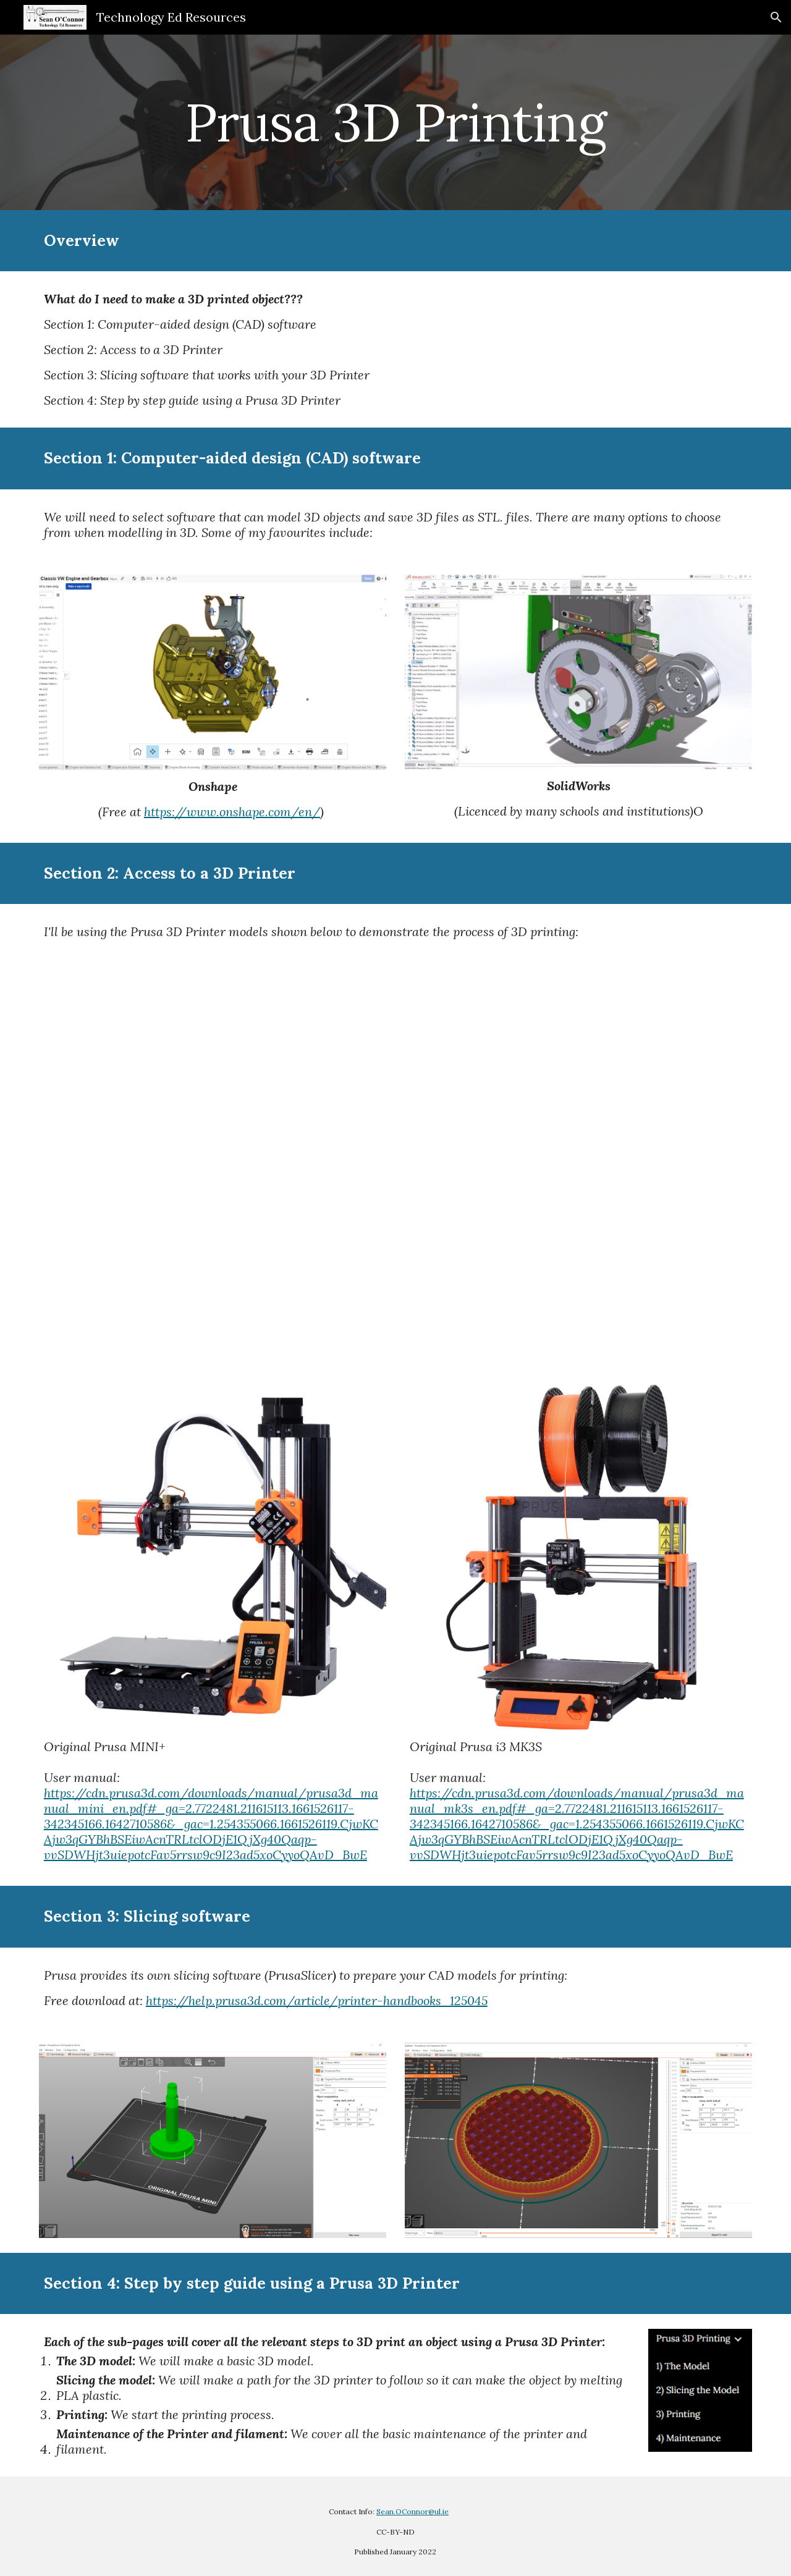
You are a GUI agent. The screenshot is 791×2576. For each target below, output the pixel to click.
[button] (776, 17)
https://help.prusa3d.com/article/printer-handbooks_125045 (317, 2000)
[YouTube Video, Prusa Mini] (395, 1163)
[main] (395, 122)
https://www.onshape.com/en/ (232, 811)
